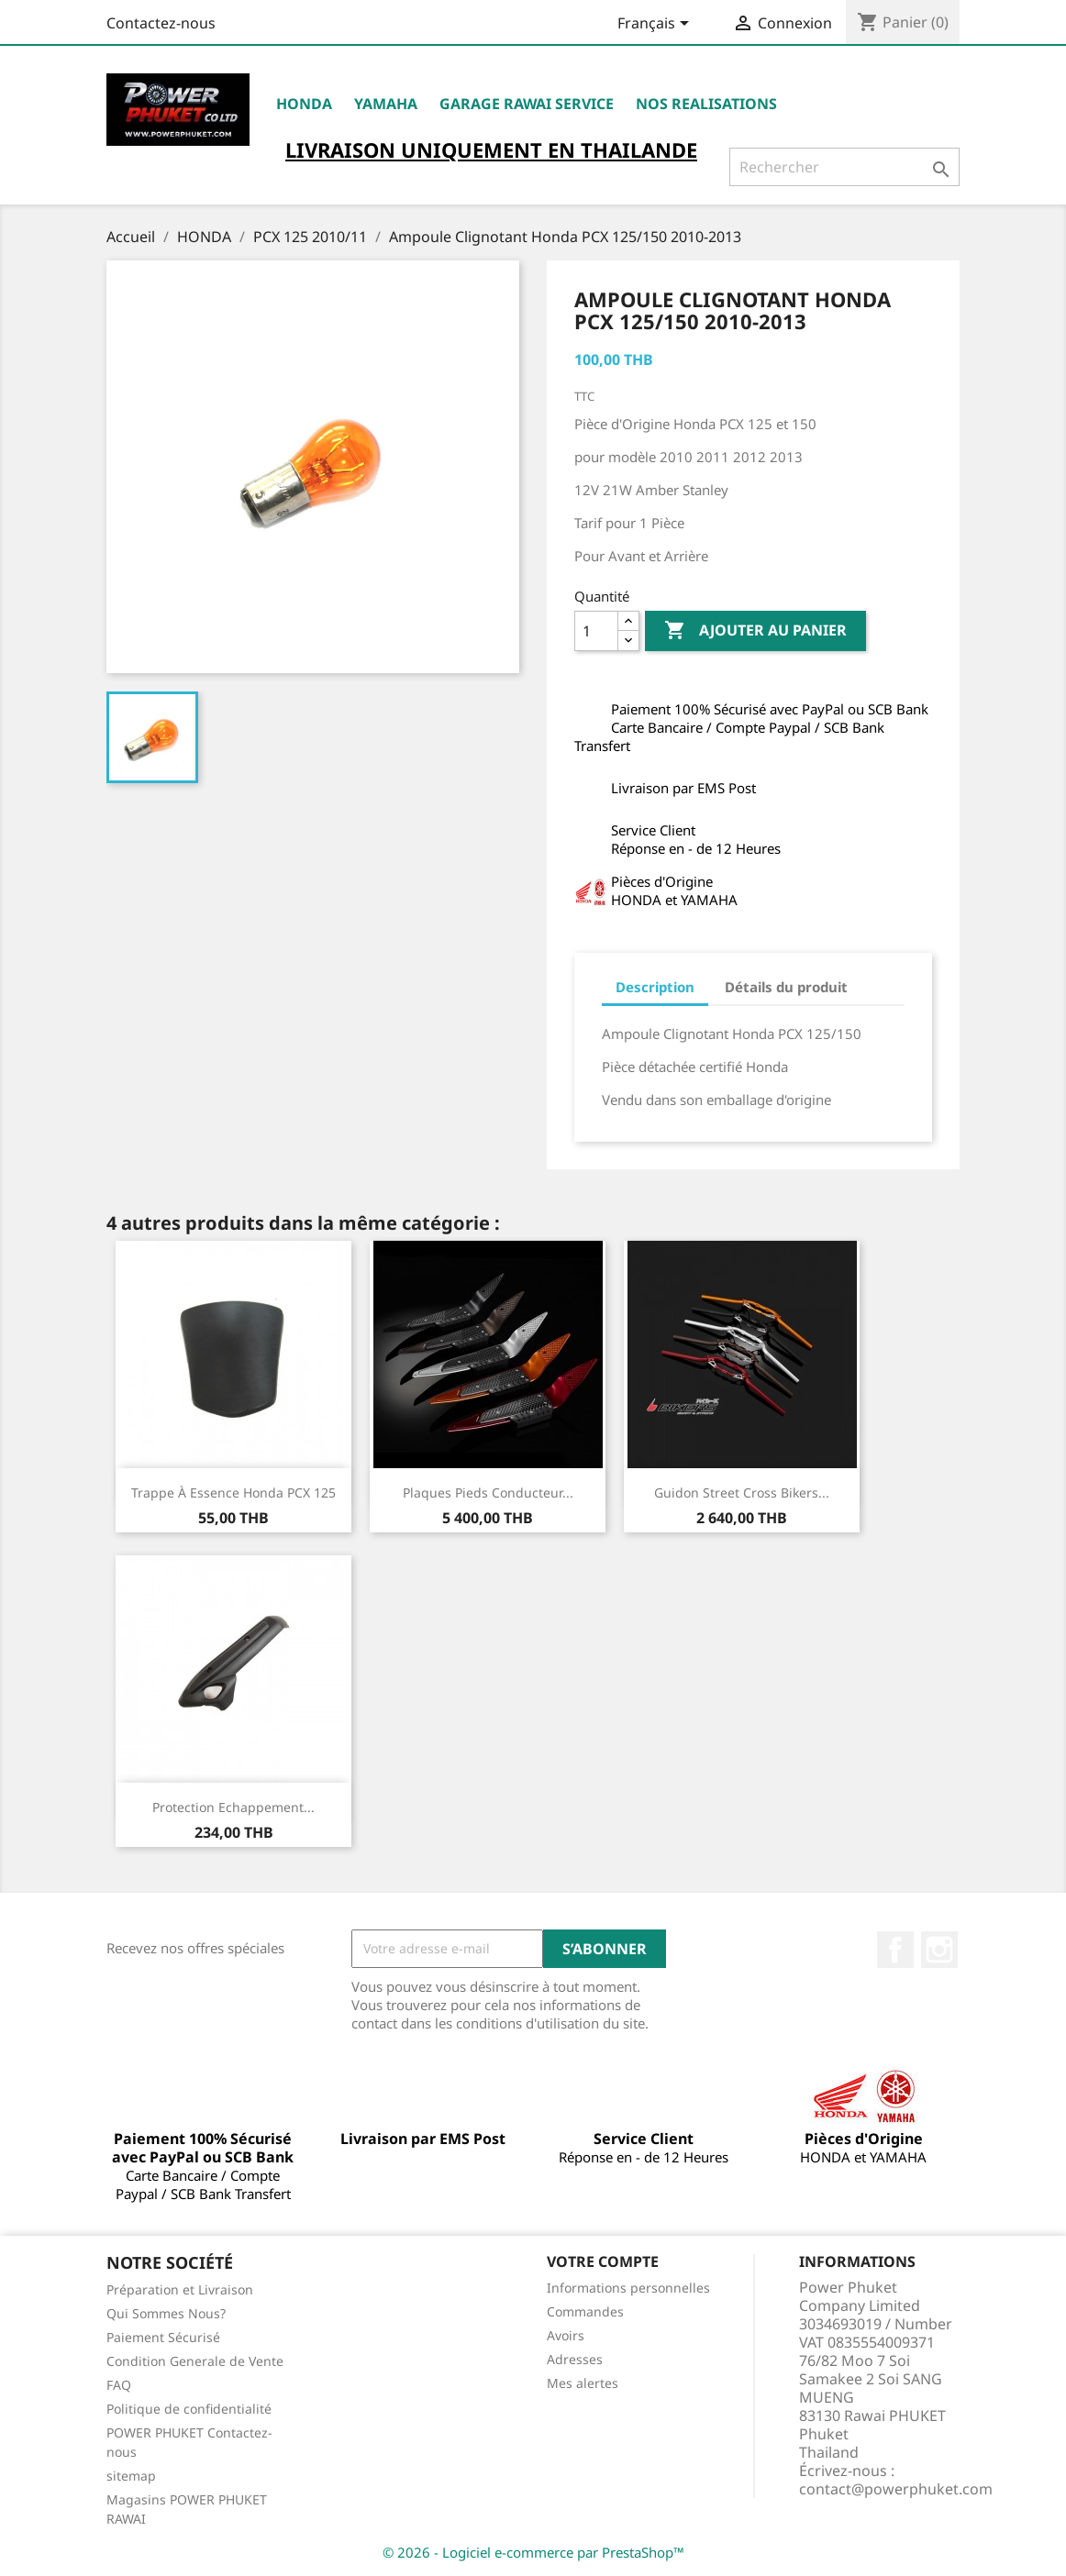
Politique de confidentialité (189, 2408)
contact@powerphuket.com (896, 2489)
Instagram (939, 1949)
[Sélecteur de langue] (656, 25)
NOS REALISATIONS (706, 104)
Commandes (585, 2311)
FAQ (118, 2385)
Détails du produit (786, 987)
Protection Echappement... (233, 1807)
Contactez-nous (161, 23)
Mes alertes (582, 2383)
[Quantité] (596, 631)
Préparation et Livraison (179, 2289)
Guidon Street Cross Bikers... (741, 1492)
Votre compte (603, 2261)
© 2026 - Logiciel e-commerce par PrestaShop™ (533, 2552)
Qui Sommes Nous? (166, 2313)
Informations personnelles (628, 2287)
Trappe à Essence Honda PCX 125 (233, 1492)
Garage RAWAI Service (526, 104)
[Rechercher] (844, 167)
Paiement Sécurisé (163, 2337)
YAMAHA (385, 104)
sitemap (131, 2475)
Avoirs (565, 2335)
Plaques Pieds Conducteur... (488, 1492)
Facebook (895, 1949)
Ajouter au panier (755, 631)
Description (655, 987)
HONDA (304, 104)
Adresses (575, 2359)
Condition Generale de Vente (194, 2361)
